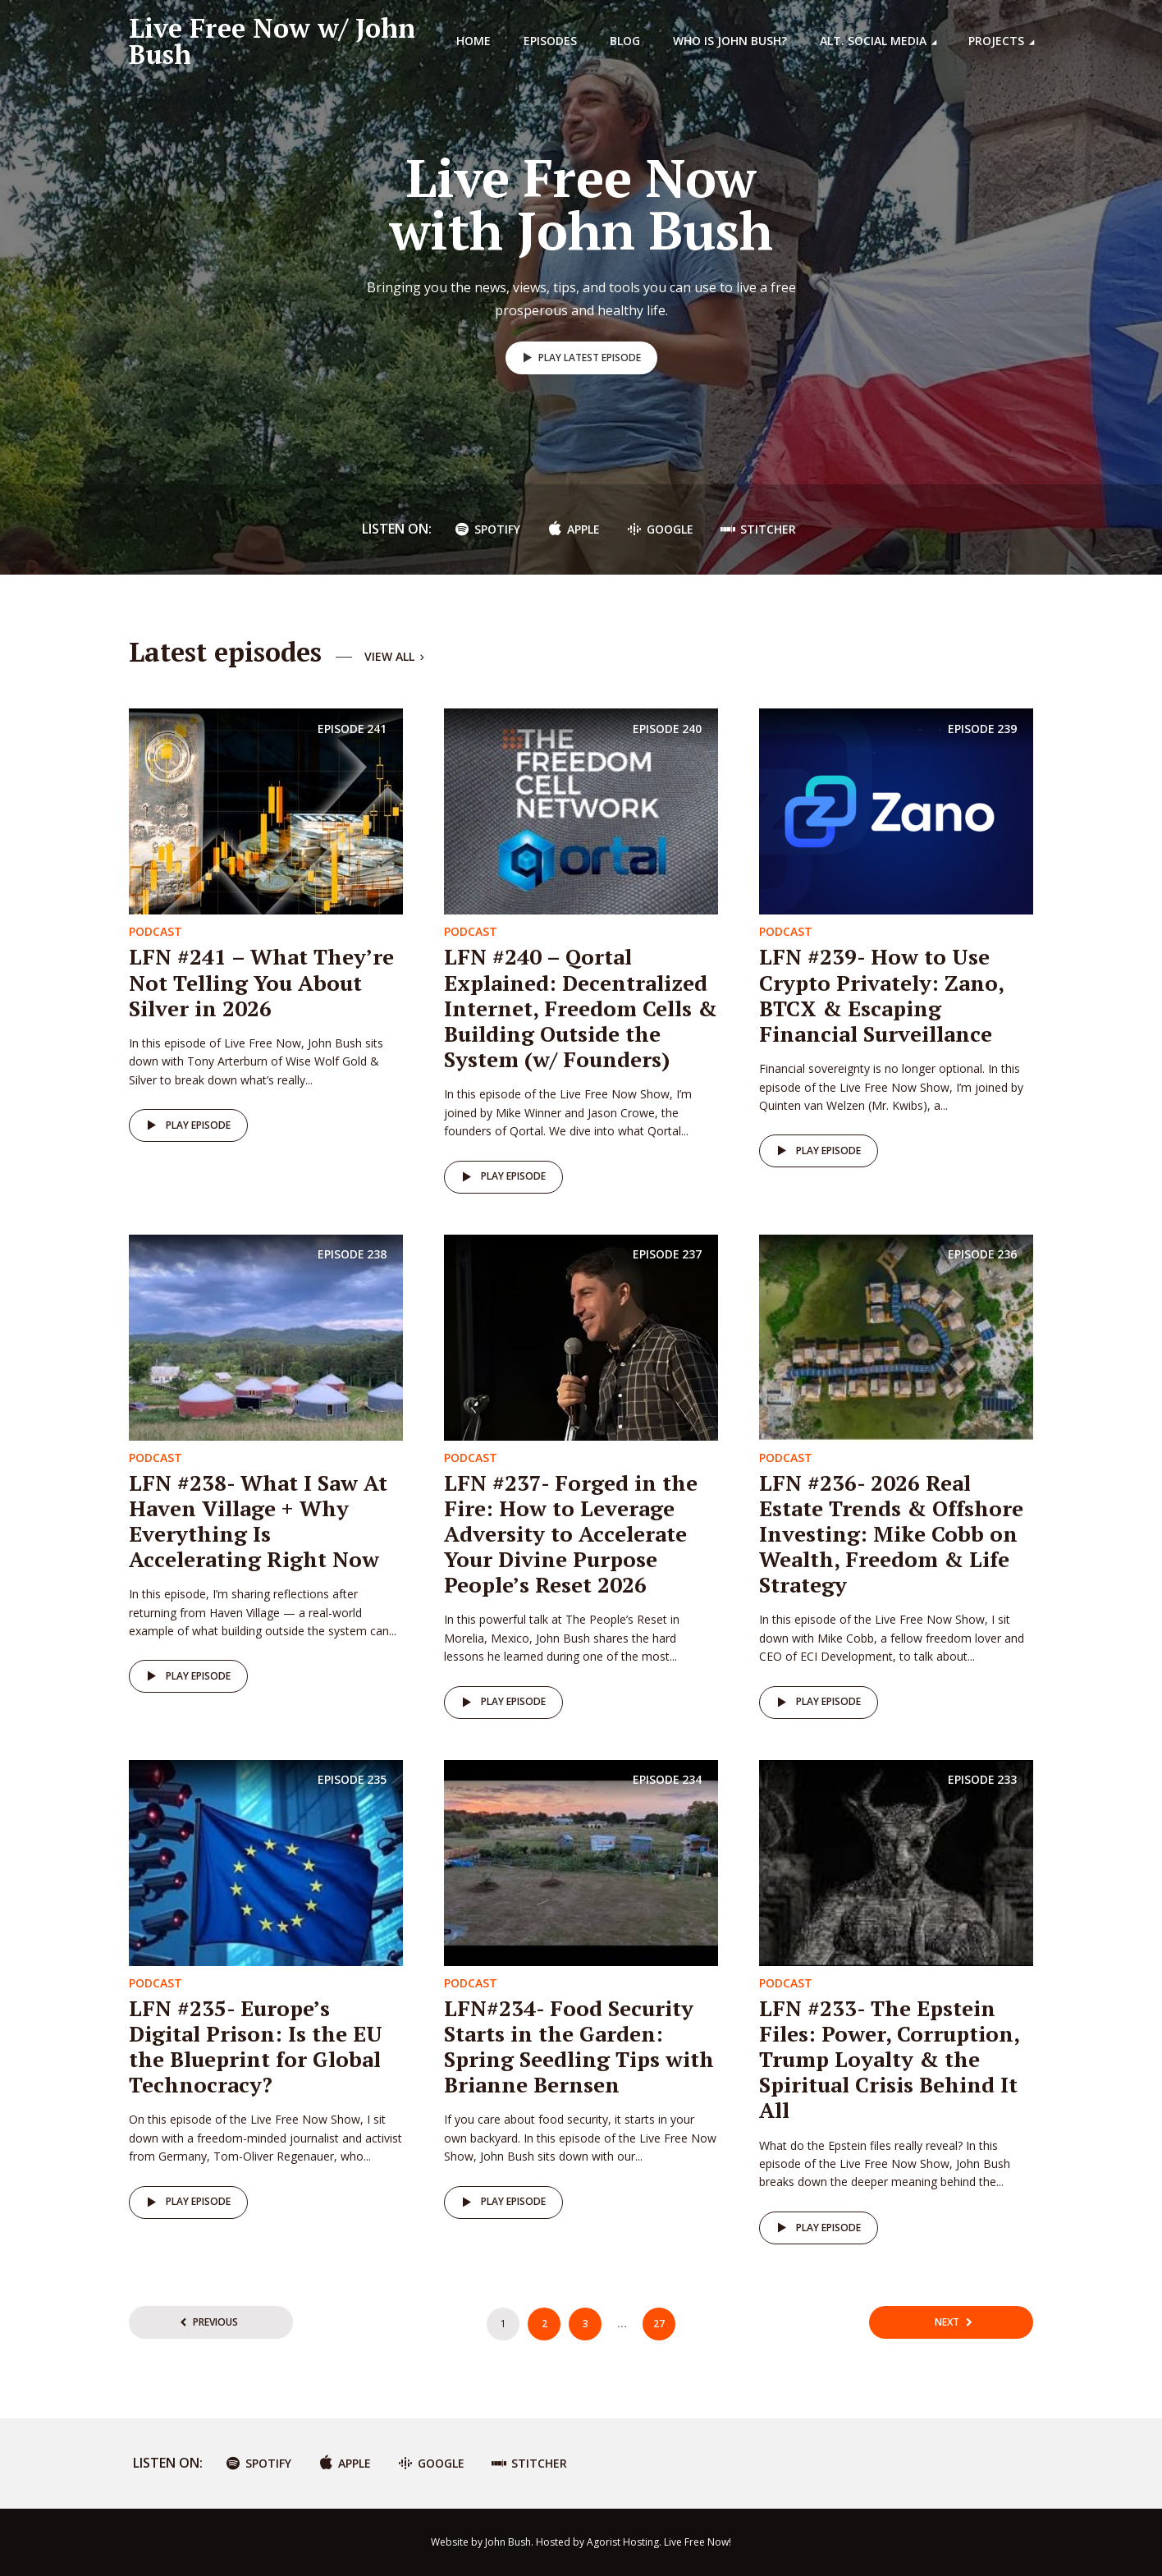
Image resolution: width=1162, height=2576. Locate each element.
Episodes (550, 40)
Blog (625, 40)
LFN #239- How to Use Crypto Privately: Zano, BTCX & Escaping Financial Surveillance (881, 994)
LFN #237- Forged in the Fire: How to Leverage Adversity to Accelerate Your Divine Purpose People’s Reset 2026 (571, 1534)
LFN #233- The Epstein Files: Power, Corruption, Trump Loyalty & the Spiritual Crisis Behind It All (889, 2059)
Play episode (186, 1125)
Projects (996, 40)
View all (396, 657)
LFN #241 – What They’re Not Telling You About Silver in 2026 (261, 981)
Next (947, 2322)
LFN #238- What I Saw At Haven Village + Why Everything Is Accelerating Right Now (258, 1521)
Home (473, 40)
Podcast (155, 931)
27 (659, 2324)
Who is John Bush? (730, 40)
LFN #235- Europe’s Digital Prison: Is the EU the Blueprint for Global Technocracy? (255, 2046)
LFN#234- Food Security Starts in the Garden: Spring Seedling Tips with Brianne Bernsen (579, 2046)
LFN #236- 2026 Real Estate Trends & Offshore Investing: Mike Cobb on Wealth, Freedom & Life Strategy (891, 1534)
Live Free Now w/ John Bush (272, 41)
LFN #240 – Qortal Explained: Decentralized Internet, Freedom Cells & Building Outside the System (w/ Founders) (580, 1007)
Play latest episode (579, 358)
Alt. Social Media (873, 40)
